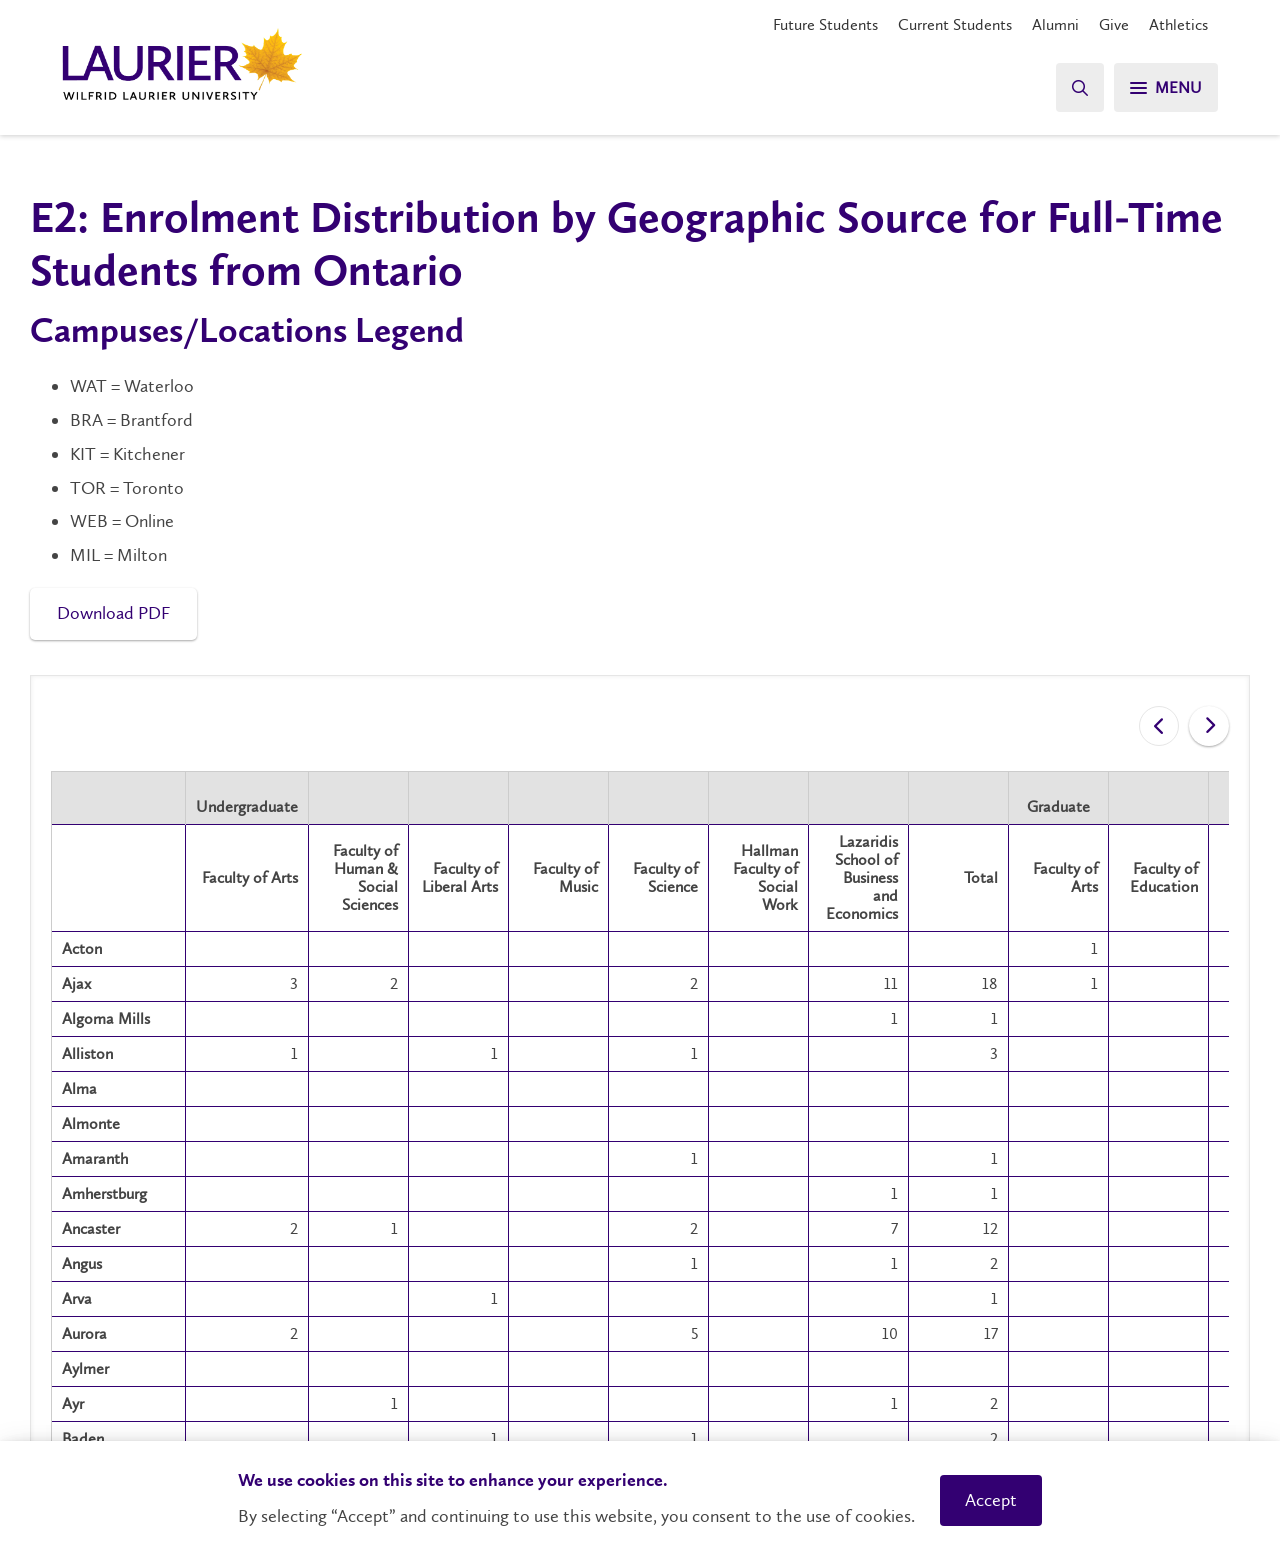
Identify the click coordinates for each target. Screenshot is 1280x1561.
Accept (991, 1500)
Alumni (1055, 24)
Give (1114, 24)
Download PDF (113, 613)
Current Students (955, 24)
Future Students (825, 24)
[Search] (1080, 87)
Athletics (1178, 24)
